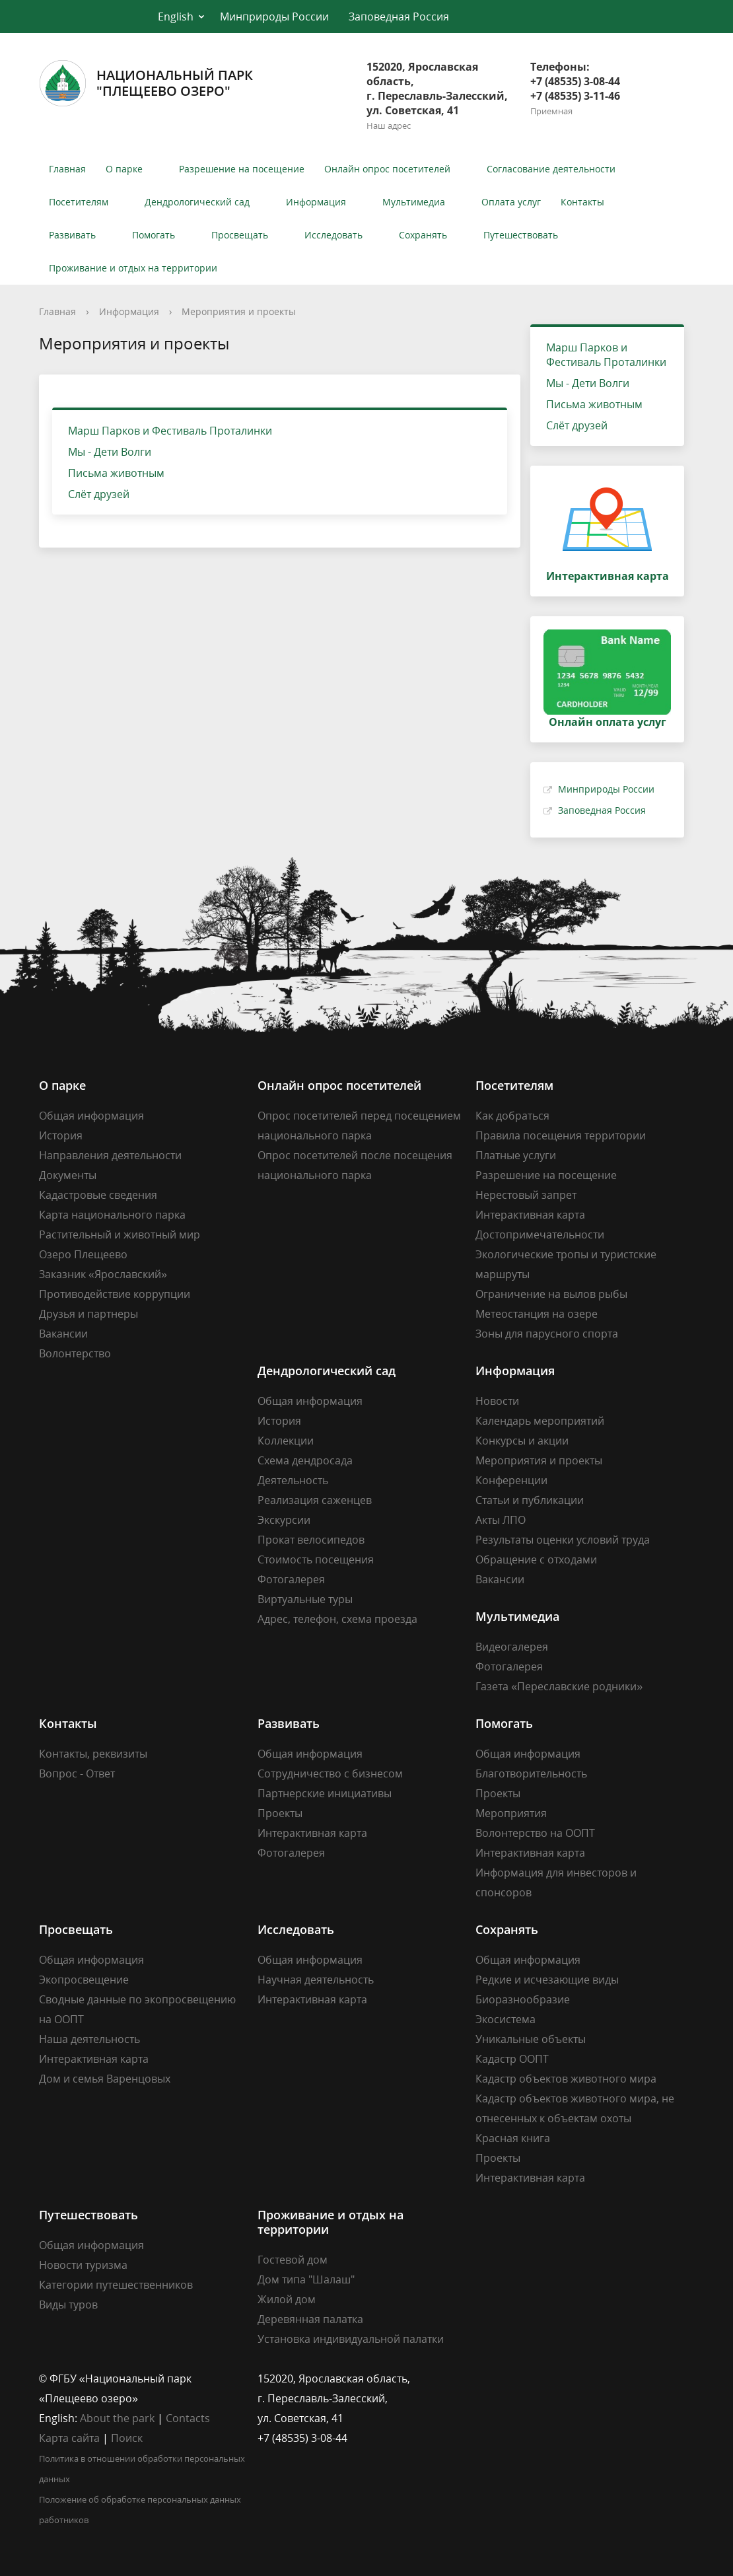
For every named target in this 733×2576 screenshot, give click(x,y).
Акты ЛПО (500, 1520)
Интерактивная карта (530, 1214)
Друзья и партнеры (88, 1313)
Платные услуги (515, 1155)
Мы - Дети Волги (109, 452)
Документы (67, 1175)
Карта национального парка (112, 1214)
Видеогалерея (511, 1646)
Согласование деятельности (551, 168)
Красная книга (512, 2138)
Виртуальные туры (305, 1599)
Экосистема (505, 2019)
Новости (497, 1401)
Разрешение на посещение (241, 168)
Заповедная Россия (399, 16)
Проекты (280, 1813)
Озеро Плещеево (83, 1254)
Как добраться (512, 1115)
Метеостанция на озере (536, 1313)
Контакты (582, 202)
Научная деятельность (316, 1979)
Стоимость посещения (316, 1559)
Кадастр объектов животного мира (565, 2078)
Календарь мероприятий (539, 1420)
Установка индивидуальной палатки (351, 2339)
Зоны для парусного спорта (546, 1333)
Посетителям (78, 202)
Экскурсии (284, 1520)
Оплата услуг (511, 202)
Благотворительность (531, 1773)
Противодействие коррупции (114, 1294)
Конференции (511, 1480)
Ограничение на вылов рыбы (551, 1294)
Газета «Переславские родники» (559, 1686)
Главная (67, 168)
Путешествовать (520, 235)
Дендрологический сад (197, 202)
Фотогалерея (291, 1579)
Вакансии (63, 1333)
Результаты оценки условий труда (562, 1539)
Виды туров (68, 2304)
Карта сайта (69, 2438)
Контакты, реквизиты (93, 1753)
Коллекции (286, 1440)
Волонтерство (75, 1353)
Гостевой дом (293, 2259)
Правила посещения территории (560, 1135)
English (175, 16)
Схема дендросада (305, 1460)
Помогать (153, 235)
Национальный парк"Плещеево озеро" (146, 83)
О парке (124, 168)
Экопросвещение (84, 1979)
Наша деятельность (89, 2039)
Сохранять (423, 235)
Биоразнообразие (522, 1999)
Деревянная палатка (310, 2319)
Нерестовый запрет (525, 1195)
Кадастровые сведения (98, 1195)
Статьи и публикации (529, 1500)
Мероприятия (511, 1813)
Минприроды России (274, 16)
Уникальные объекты (530, 2039)
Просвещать (239, 235)
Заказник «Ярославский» (103, 1274)
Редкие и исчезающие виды (547, 1979)
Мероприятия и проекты (239, 311)
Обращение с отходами (536, 1559)
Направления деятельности (110, 1155)
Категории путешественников (116, 2284)
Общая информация (91, 1115)
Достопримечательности (539, 1234)
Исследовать (333, 235)
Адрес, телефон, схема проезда (337, 1619)
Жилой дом (287, 2299)
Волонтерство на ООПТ (535, 1833)
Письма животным (116, 473)
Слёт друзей (98, 494)
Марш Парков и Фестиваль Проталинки (170, 430)
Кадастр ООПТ (512, 2059)
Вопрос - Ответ (77, 1773)
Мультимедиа (413, 202)
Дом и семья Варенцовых (104, 2078)
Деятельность (293, 1480)
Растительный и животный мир (119, 1234)
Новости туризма (83, 2265)
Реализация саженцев (315, 1500)
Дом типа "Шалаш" (306, 2279)
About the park (117, 2418)
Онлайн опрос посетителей (387, 168)
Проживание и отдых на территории (133, 268)
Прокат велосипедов (311, 1539)
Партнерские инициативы (325, 1793)
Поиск (127, 2438)
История (61, 1135)
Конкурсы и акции (522, 1440)
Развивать (72, 235)
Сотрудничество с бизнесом (330, 1773)
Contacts (188, 2418)
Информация (316, 202)
